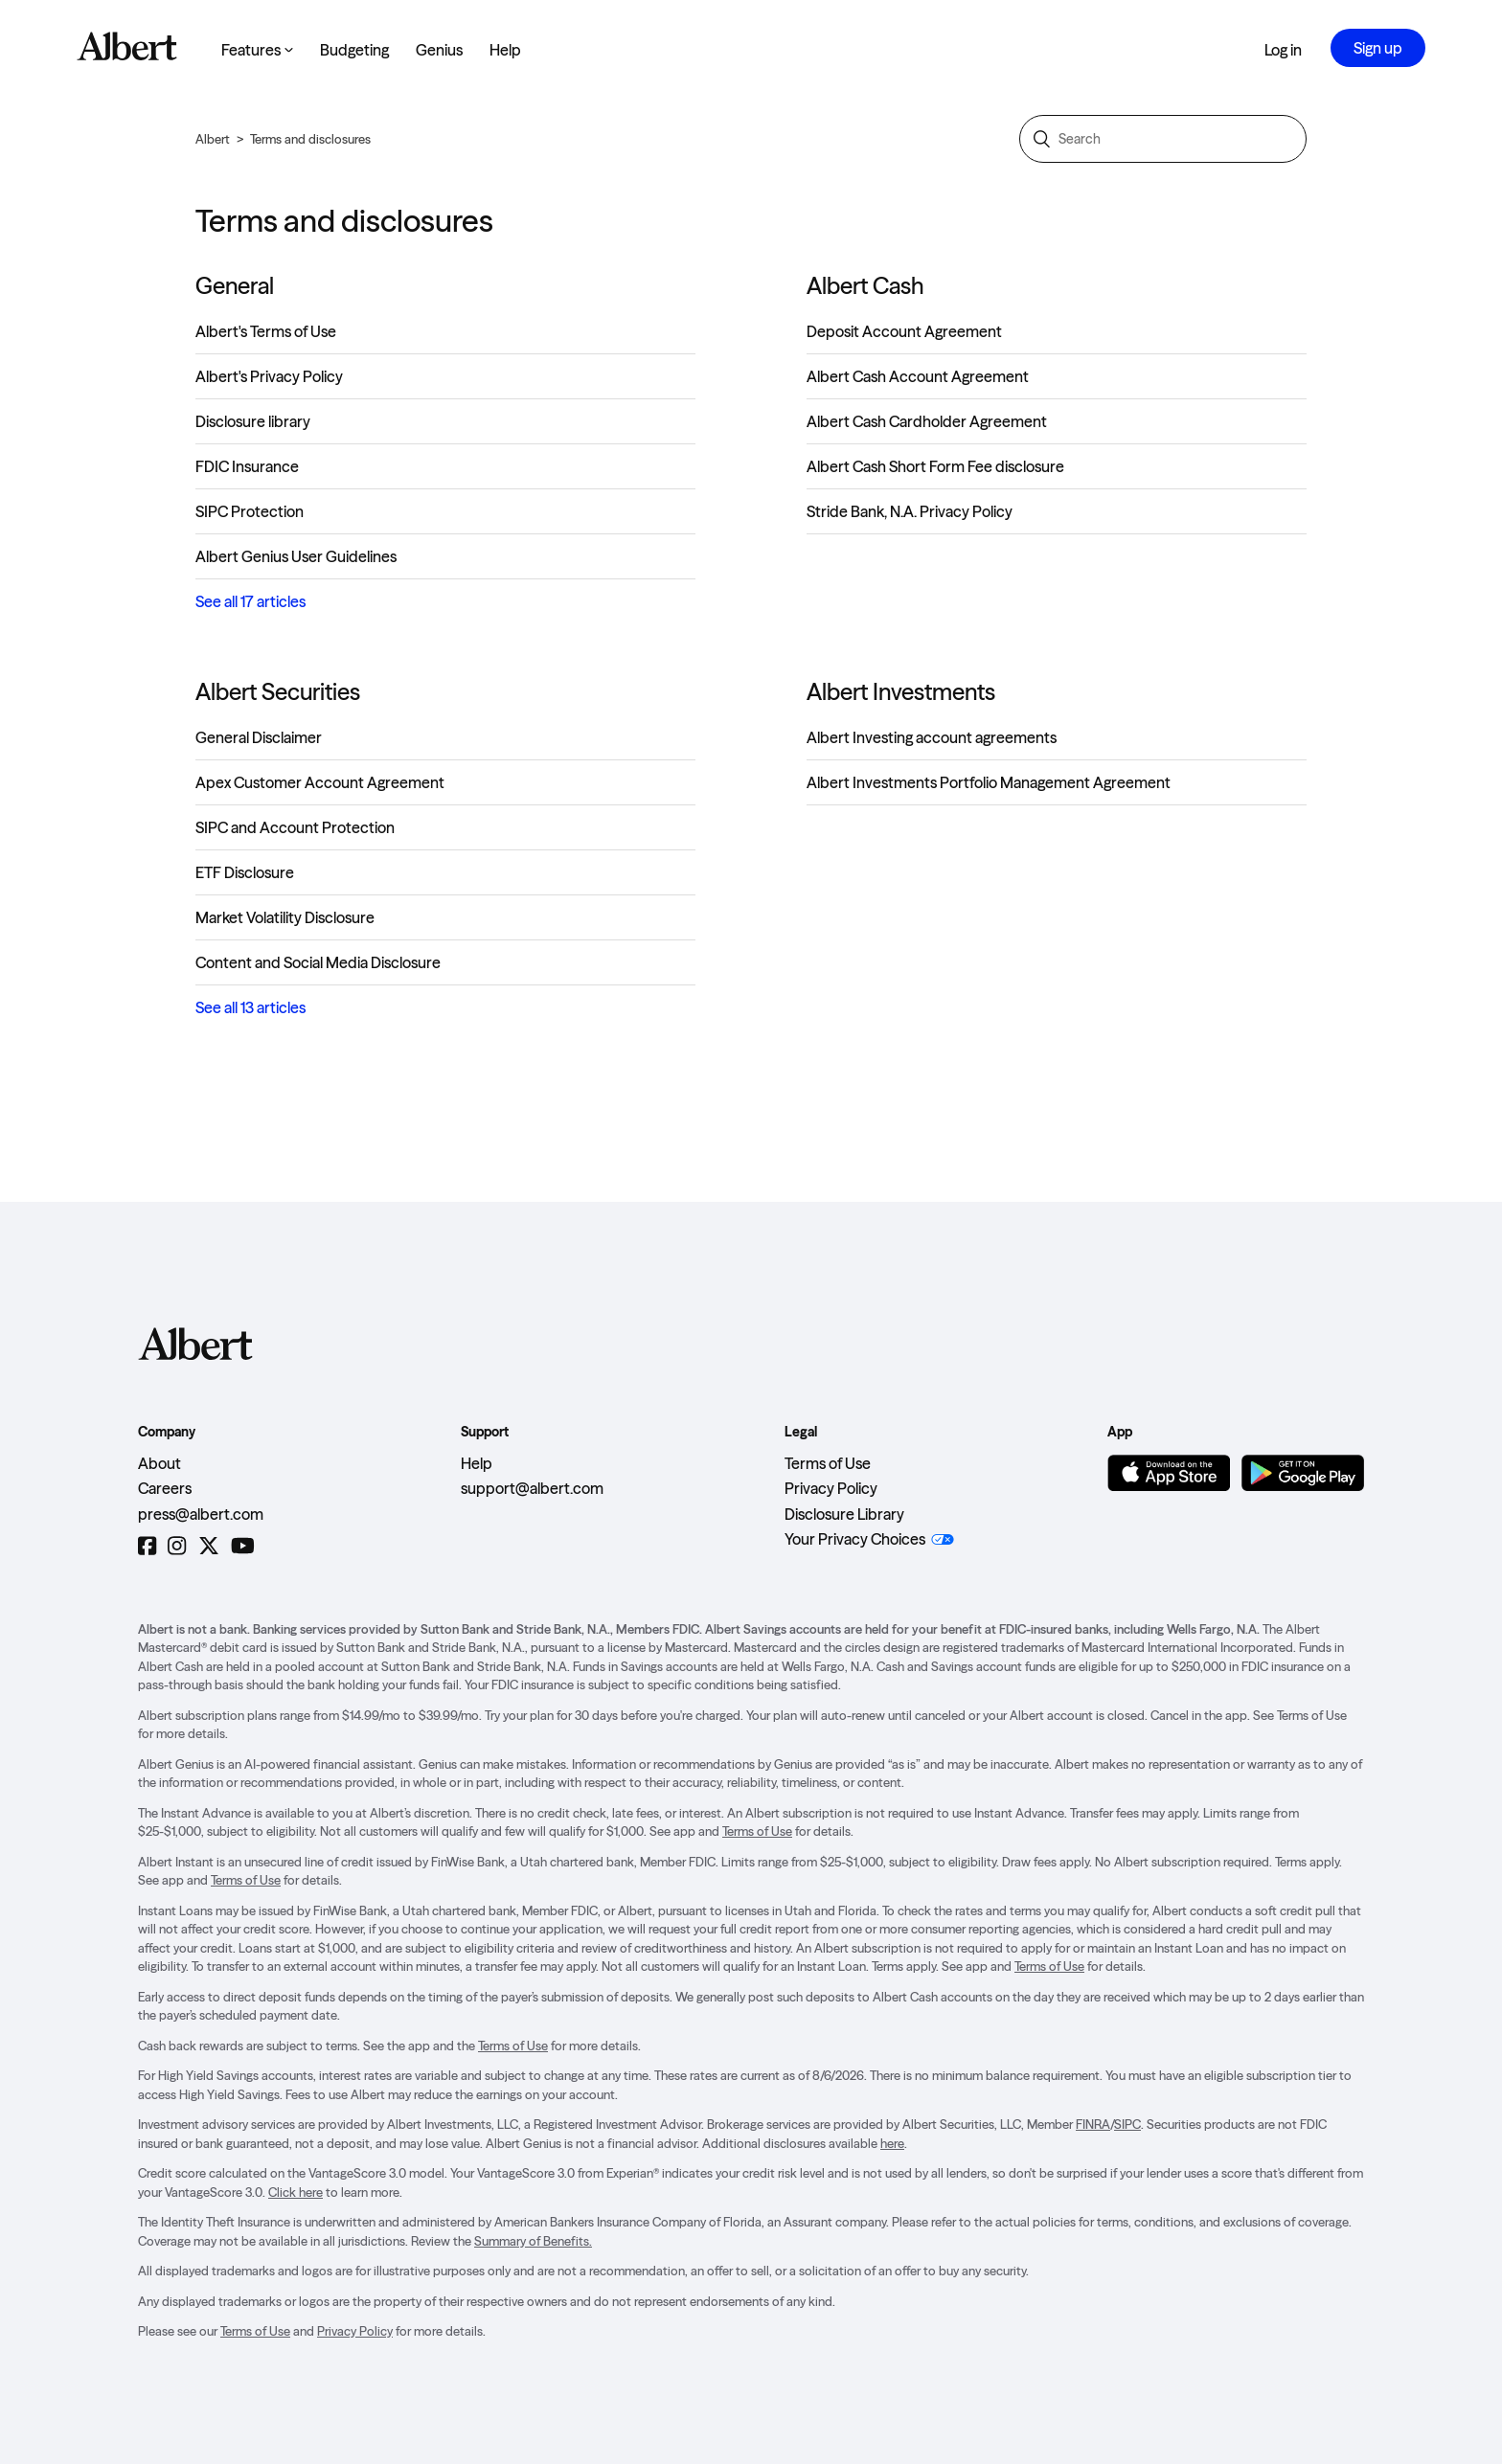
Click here (295, 2192)
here (892, 2143)
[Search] (1163, 139)
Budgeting (354, 49)
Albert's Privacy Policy (269, 376)
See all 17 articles (250, 601)
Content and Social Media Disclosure (318, 962)
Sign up (1378, 47)
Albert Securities (277, 692)
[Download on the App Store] (1168, 1473)
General (234, 286)
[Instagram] (177, 1546)
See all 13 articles (250, 1007)
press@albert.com (200, 1514)
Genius (439, 49)
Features (257, 49)
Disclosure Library (844, 1514)
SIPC (1127, 2124)
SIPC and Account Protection (295, 827)
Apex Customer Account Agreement (319, 782)
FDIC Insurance (247, 466)
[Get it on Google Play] (1302, 1473)
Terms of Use (828, 1463)
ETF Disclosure (244, 872)
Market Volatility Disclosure (285, 917)
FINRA (1093, 2124)
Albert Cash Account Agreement (918, 376)
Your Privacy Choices (855, 1539)
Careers (165, 1488)
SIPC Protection (249, 511)
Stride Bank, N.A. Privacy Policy (910, 511)
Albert (212, 139)
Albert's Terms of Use (265, 331)
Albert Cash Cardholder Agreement (927, 421)
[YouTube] (243, 1546)
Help (505, 49)
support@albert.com (532, 1488)
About (159, 1463)
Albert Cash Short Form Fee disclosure (935, 466)
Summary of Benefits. (533, 2241)
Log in (1283, 49)
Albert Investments (901, 692)
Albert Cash (865, 286)
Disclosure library (252, 421)
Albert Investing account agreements (932, 737)
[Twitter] (208, 1546)
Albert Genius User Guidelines (296, 556)
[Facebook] (147, 1546)
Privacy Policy (831, 1488)
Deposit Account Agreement (904, 331)
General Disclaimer (258, 737)
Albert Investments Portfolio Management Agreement (989, 782)
